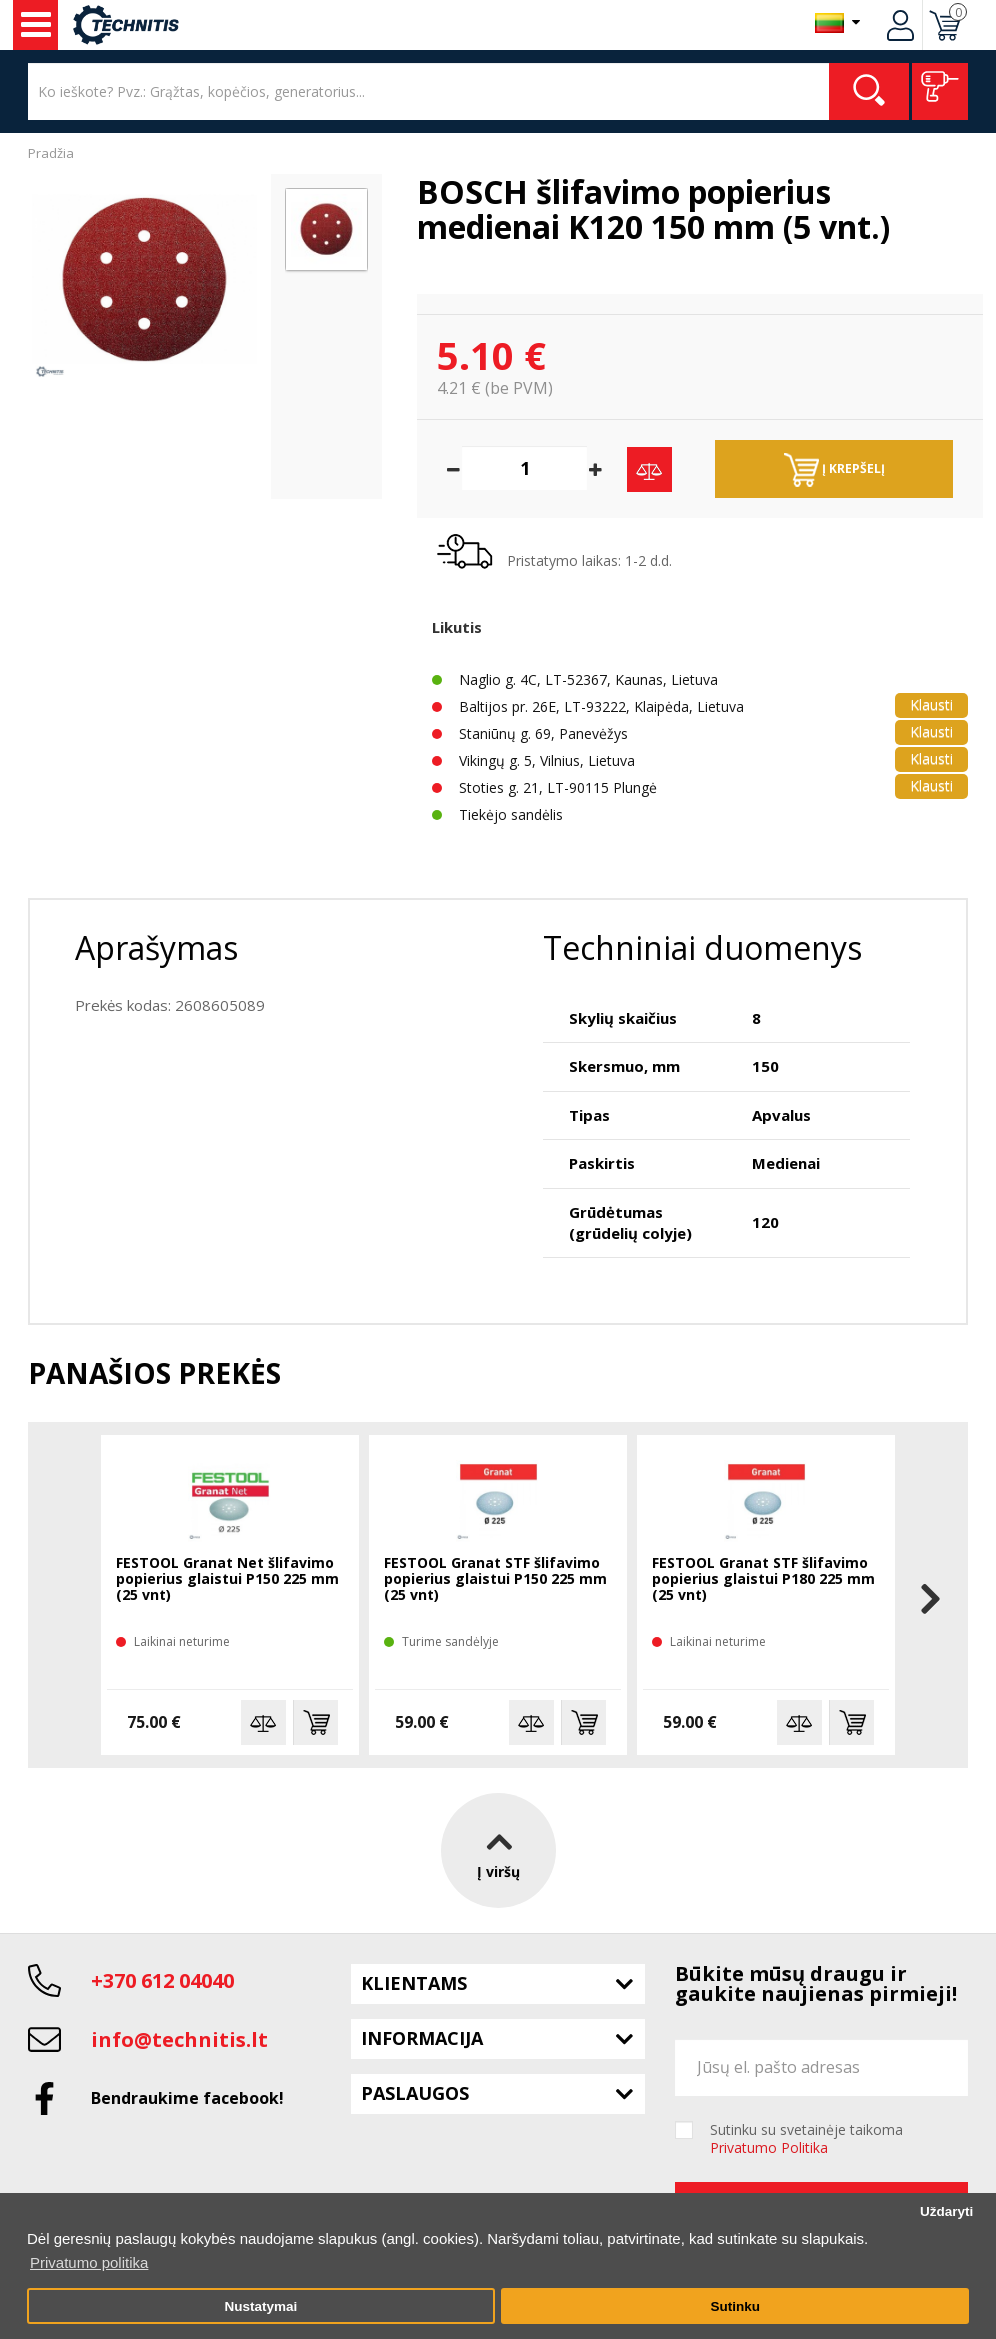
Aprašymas (156, 947)
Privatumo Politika (769, 2147)
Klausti (931, 704)
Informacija (422, 2038)
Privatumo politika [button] (89, 2262)
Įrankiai (36, 25)
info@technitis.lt (179, 2039)
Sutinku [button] (735, 2306)
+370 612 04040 (162, 1980)
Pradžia (51, 153)
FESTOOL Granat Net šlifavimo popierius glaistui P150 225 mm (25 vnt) (227, 1579)
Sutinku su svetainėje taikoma (806, 2139)
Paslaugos (415, 2093)
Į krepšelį (834, 470)
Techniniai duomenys (702, 947)
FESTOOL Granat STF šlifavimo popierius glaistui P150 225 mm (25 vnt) (495, 1579)
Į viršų (498, 1850)
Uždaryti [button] (946, 2211)
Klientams (414, 1983)
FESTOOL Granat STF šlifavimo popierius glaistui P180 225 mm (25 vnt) (763, 1579)
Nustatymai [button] (260, 2306)
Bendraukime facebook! (187, 2098)
